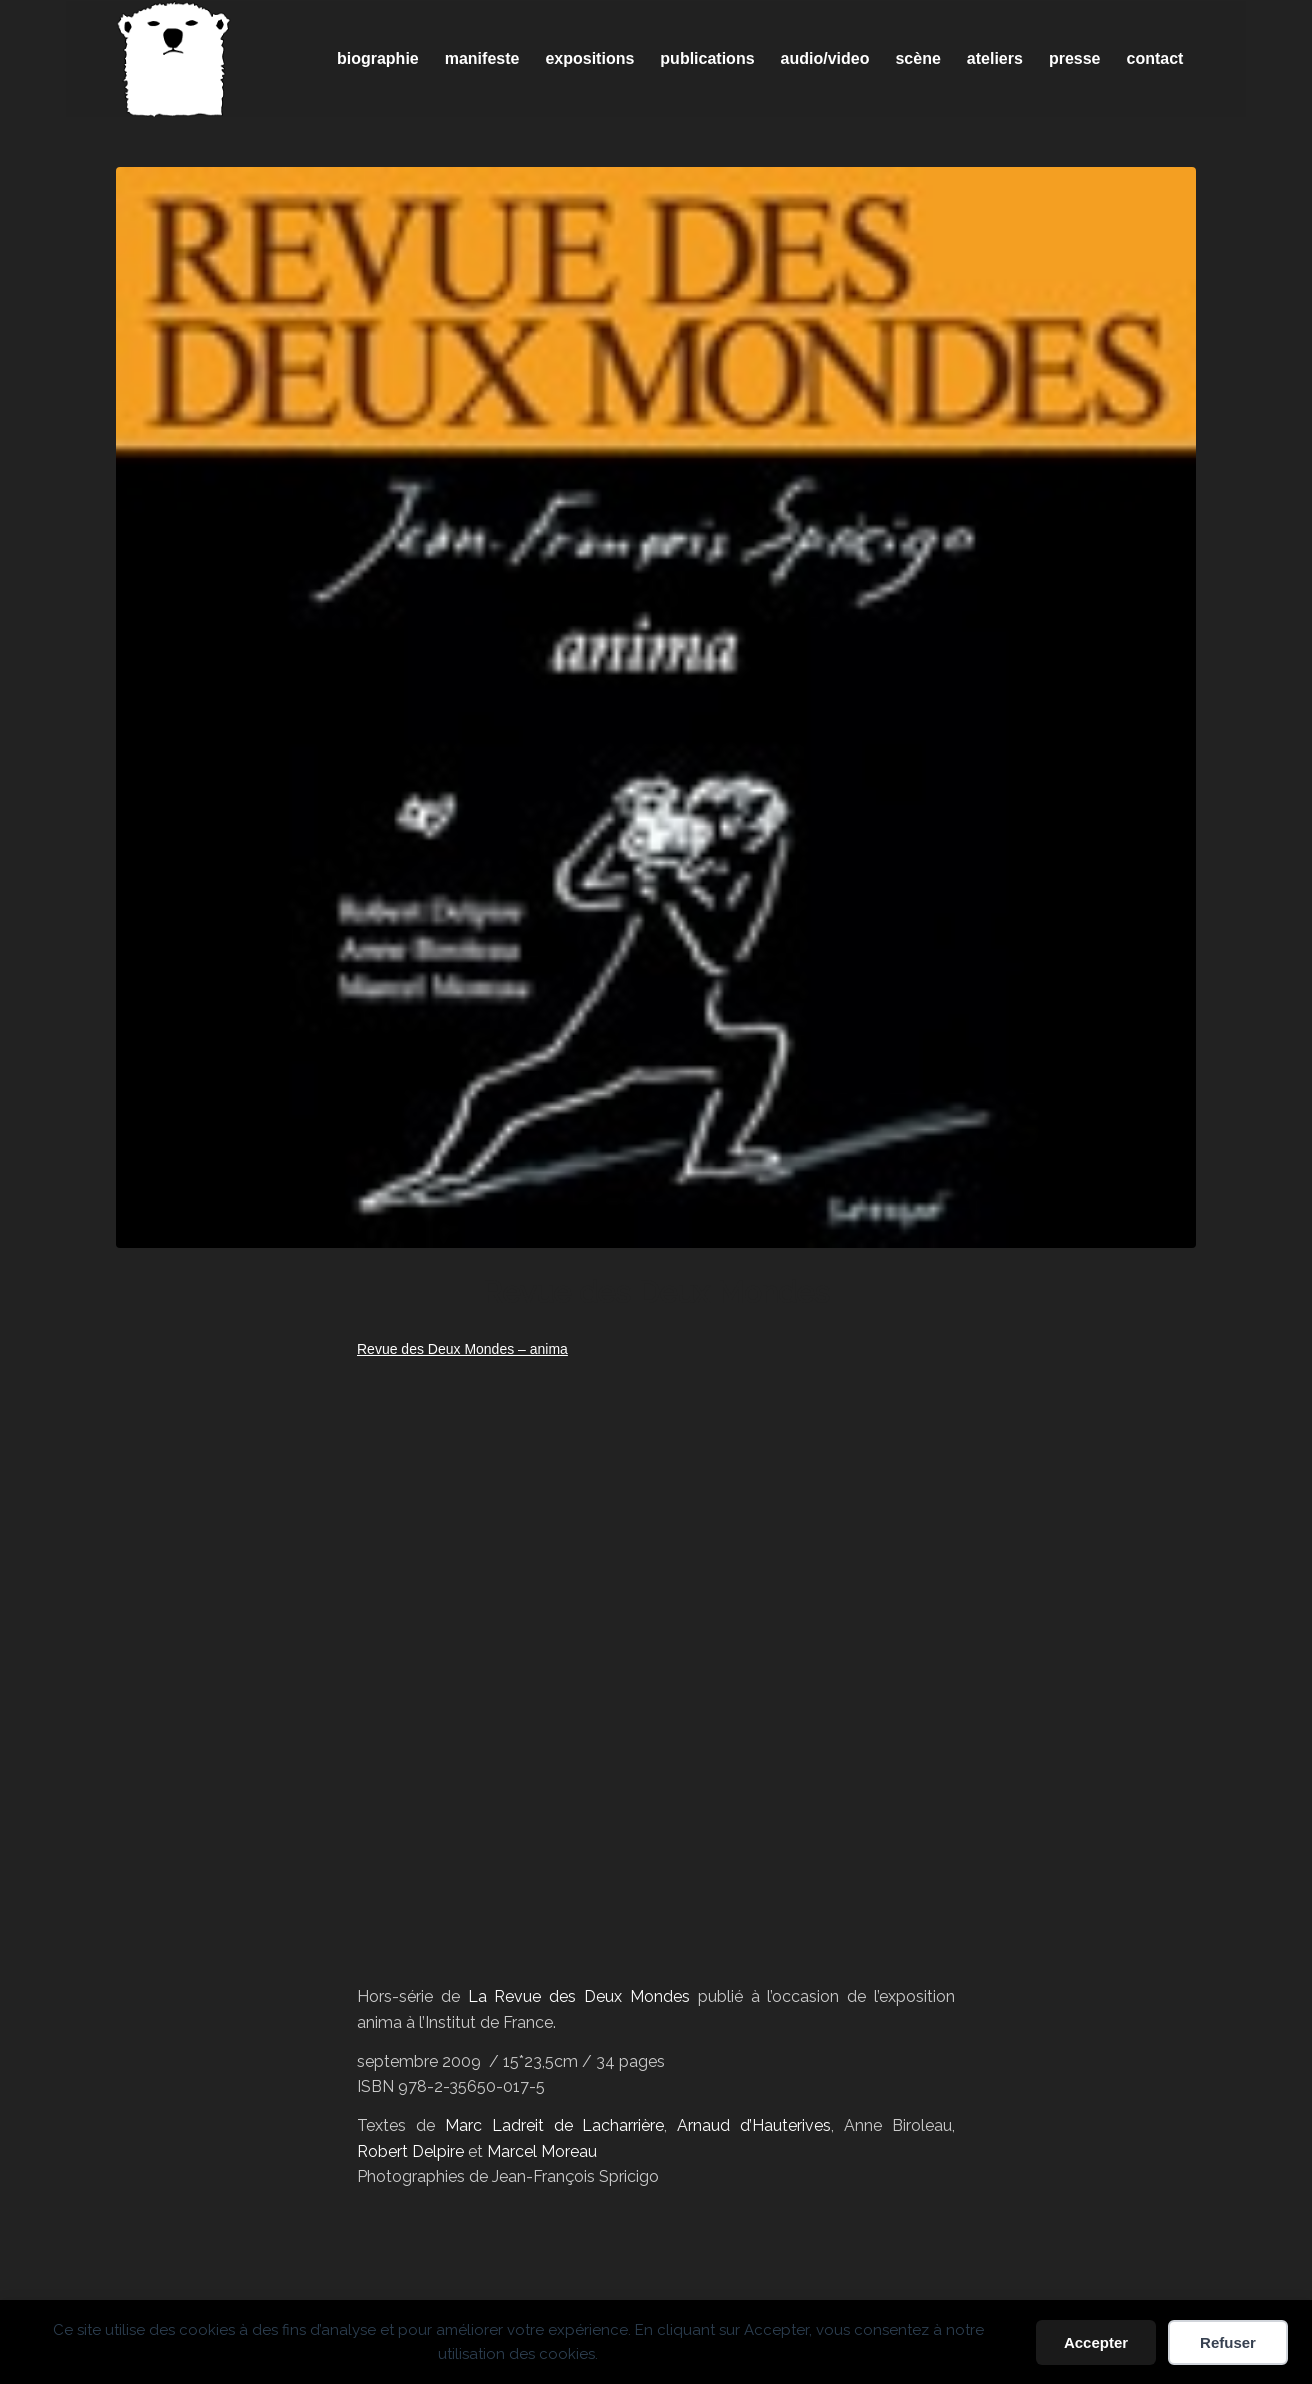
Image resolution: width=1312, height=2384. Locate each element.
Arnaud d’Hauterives (754, 2125)
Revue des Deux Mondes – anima (462, 1349)
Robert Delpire (410, 2151)
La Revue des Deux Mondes (579, 1996)
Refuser (1228, 2342)
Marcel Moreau (542, 2151)
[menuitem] (378, 59)
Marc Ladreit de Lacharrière (555, 2125)
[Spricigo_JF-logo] (174, 59)
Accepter (1096, 2342)
